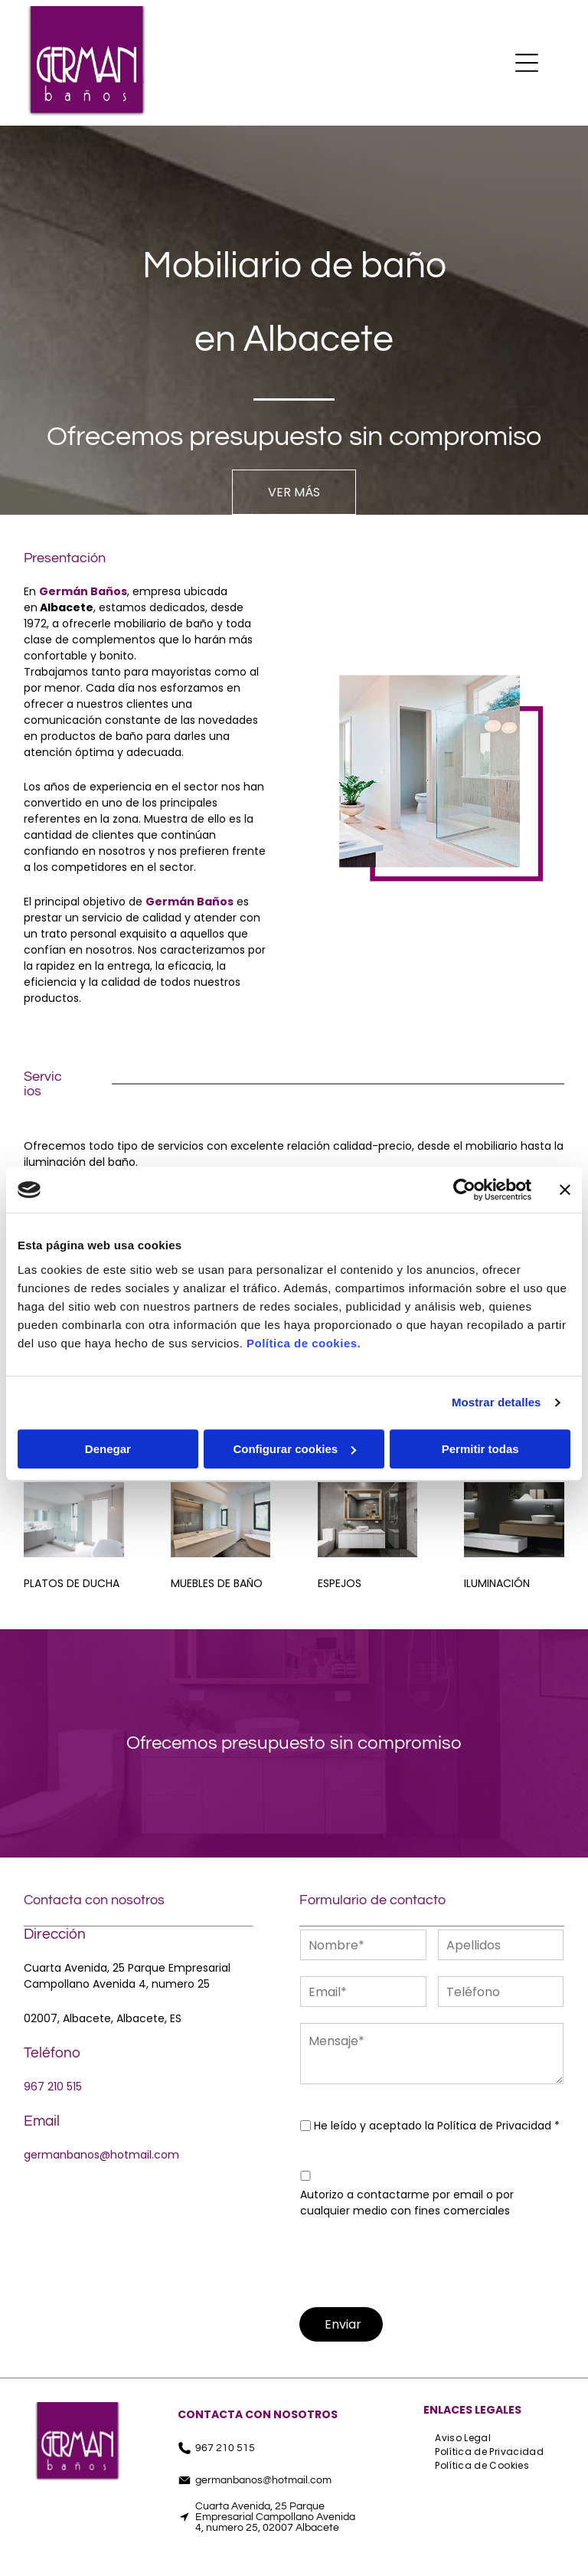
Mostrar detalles (496, 1402)
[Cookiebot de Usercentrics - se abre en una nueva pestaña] (464, 1189)
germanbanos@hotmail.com (101, 2154)
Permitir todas (480, 1448)
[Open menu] (526, 62)
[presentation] (416, 2260)
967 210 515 (53, 2086)
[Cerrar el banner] (565, 1189)
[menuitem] (462, 2438)
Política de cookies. (304, 1343)
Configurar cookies (294, 1448)
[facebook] (188, 2558)
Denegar (108, 1448)
